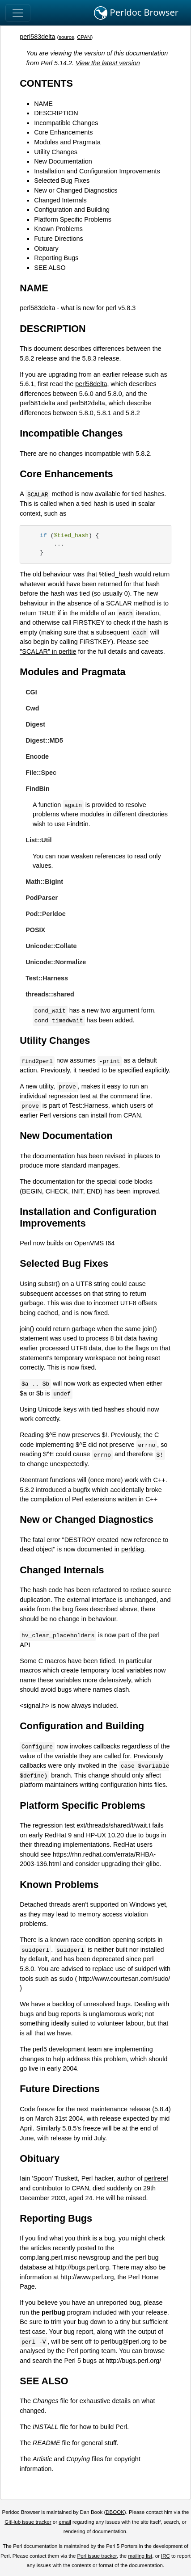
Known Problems (58, 228)
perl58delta (91, 383)
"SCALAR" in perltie (48, 651)
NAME (43, 103)
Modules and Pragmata (67, 142)
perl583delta (37, 36)
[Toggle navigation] (17, 13)
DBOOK (115, 2512)
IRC (165, 2556)
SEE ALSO (49, 267)
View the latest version (108, 63)
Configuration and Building (72, 209)
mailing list (140, 2556)
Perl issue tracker (97, 2556)
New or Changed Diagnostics (75, 190)
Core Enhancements (63, 132)
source (66, 37)
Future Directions (58, 238)
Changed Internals (60, 200)
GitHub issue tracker (27, 2522)
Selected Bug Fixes (61, 180)
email (65, 2522)
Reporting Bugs (56, 257)
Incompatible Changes (66, 122)
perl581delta (37, 403)
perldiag (132, 1549)
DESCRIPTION (56, 113)
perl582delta (87, 403)
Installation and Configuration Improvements (97, 171)
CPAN (84, 37)
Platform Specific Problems (72, 219)
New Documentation (63, 161)
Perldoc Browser (136, 13)
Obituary (46, 248)
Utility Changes (55, 151)
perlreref (156, 2178)
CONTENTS (46, 83)
